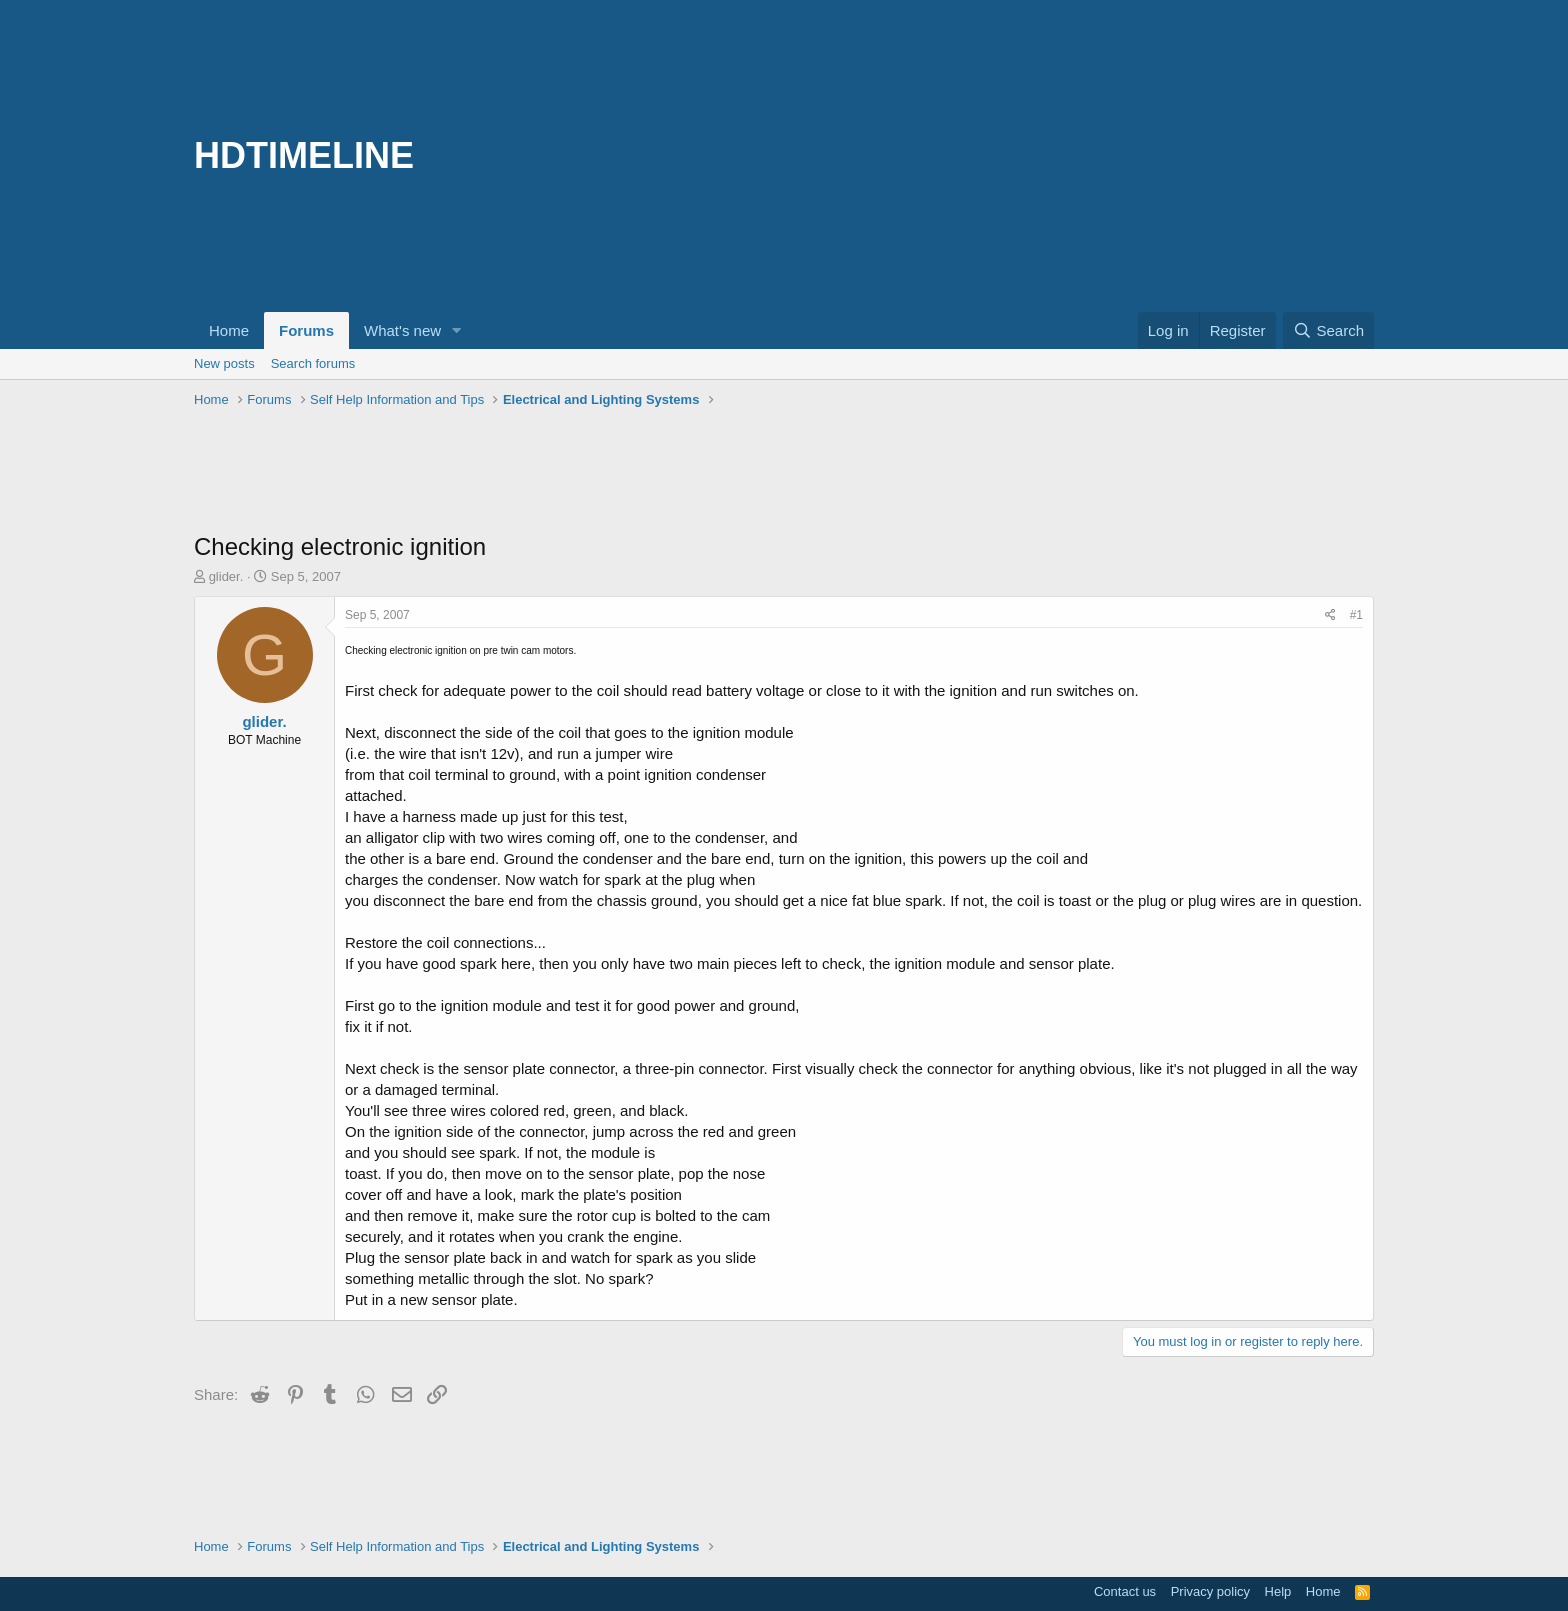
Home (229, 330)
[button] (457, 330)
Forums (306, 330)
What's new (402, 330)
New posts (224, 363)
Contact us (1125, 1591)
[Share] (1330, 615)
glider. (226, 576)
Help (1278, 1591)
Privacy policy (1210, 1591)
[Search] (1328, 330)
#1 (1356, 615)
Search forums (313, 363)
